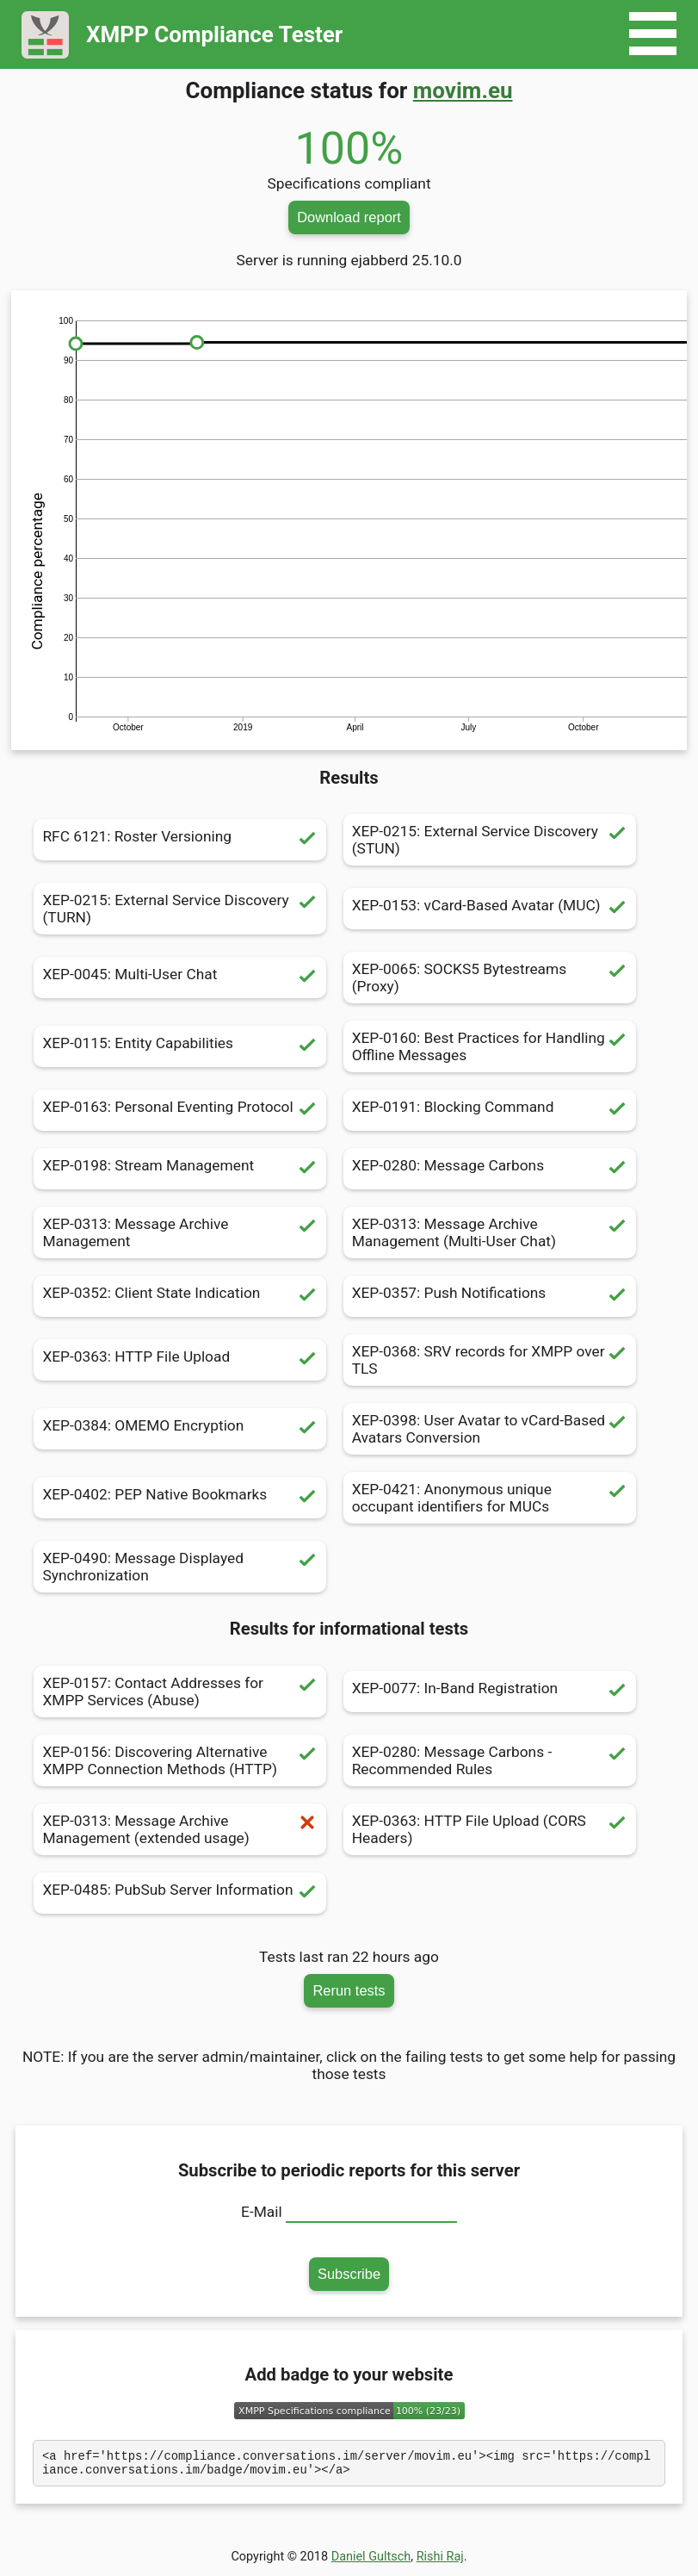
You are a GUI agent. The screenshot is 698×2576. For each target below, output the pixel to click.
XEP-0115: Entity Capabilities (180, 1046)
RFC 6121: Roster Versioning (180, 840)
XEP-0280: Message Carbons (489, 1169)
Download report (349, 217)
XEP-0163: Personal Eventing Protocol (180, 1110)
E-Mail (261, 2211)
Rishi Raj (440, 2561)
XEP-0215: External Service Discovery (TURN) (180, 908)
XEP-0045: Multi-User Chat (180, 977)
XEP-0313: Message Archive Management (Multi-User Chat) (489, 1232)
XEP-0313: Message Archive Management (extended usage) (180, 1829)
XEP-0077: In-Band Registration (489, 1691)
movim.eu (463, 90)
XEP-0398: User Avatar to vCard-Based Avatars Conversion (489, 1429)
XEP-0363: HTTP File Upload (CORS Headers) (489, 1829)
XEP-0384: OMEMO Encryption (180, 1429)
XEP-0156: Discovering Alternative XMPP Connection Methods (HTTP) (180, 1760)
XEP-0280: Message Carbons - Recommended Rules (489, 1760)
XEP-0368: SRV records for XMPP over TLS (489, 1360)
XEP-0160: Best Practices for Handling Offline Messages (489, 1046)
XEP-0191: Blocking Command (489, 1110)
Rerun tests (348, 1990)
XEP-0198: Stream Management (180, 1169)
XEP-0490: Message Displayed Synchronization (180, 1566)
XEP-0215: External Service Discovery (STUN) (489, 839)
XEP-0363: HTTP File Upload (180, 1360)
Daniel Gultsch (371, 2561)
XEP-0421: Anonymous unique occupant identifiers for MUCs (489, 1497)
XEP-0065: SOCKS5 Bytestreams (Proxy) (489, 977)
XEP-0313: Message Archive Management (180, 1232)
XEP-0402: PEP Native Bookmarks (180, 1498)
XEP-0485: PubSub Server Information (180, 1893)
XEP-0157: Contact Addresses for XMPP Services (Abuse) (180, 1691)
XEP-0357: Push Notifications (489, 1296)
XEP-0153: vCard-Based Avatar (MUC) (489, 909)
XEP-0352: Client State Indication (180, 1296)
